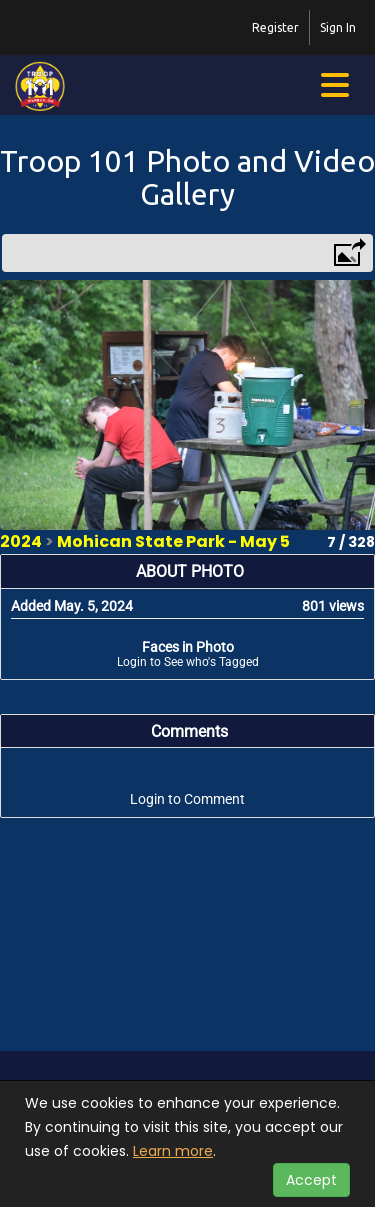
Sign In (338, 27)
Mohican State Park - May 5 (173, 541)
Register (275, 27)
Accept (311, 1180)
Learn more (173, 1151)
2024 (21, 541)
